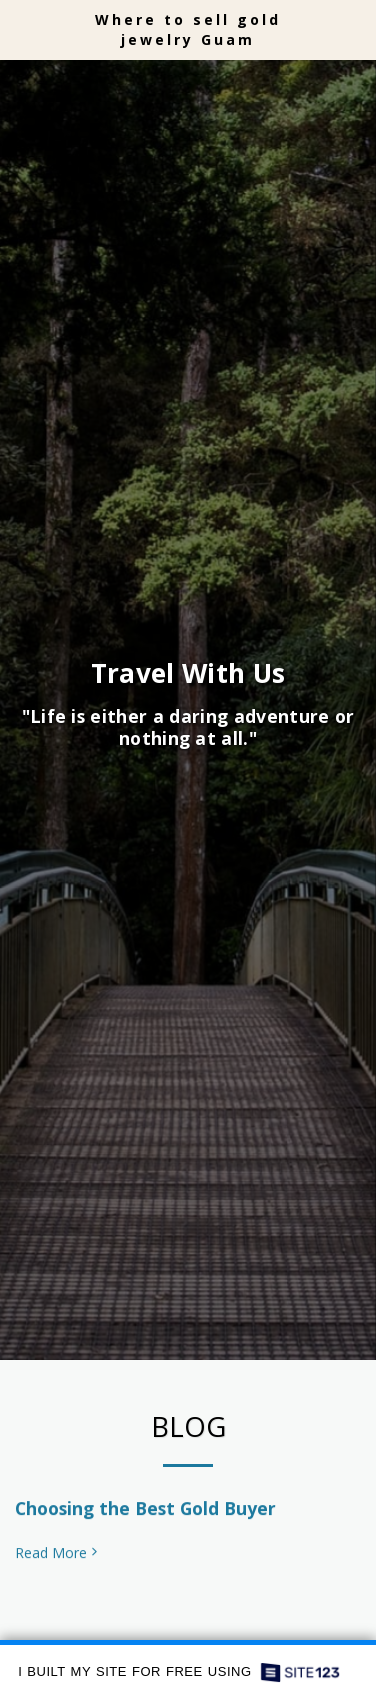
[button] (22, 28)
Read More (58, 1563)
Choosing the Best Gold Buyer (145, 1518)
